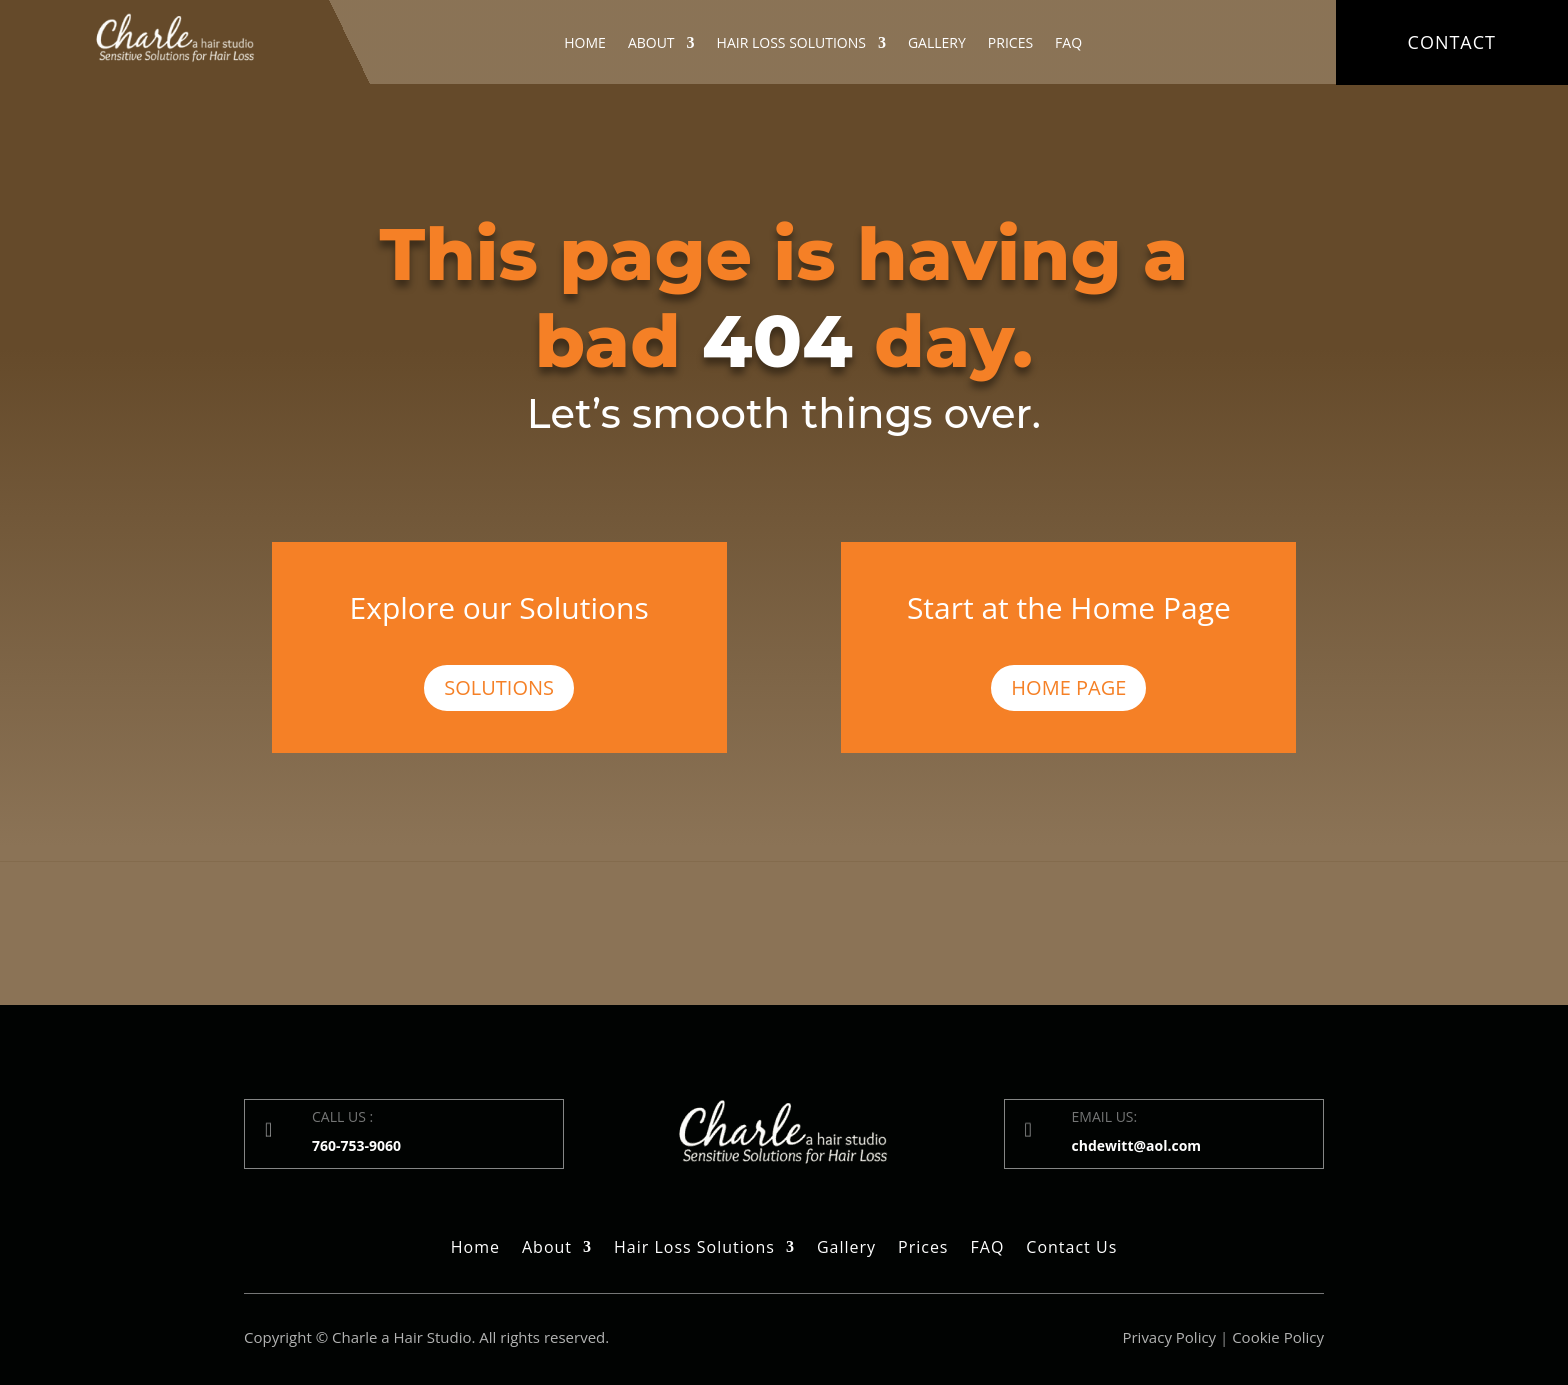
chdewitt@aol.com (1137, 1145)
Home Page (1068, 687)
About (651, 43)
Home (585, 43)
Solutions (499, 687)
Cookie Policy (1278, 1337)
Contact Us (1071, 1249)
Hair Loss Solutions (791, 43)
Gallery (937, 43)
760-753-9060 (356, 1145)
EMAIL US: (1105, 1116)
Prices (1010, 43)
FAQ (1068, 43)
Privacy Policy (1169, 1337)
